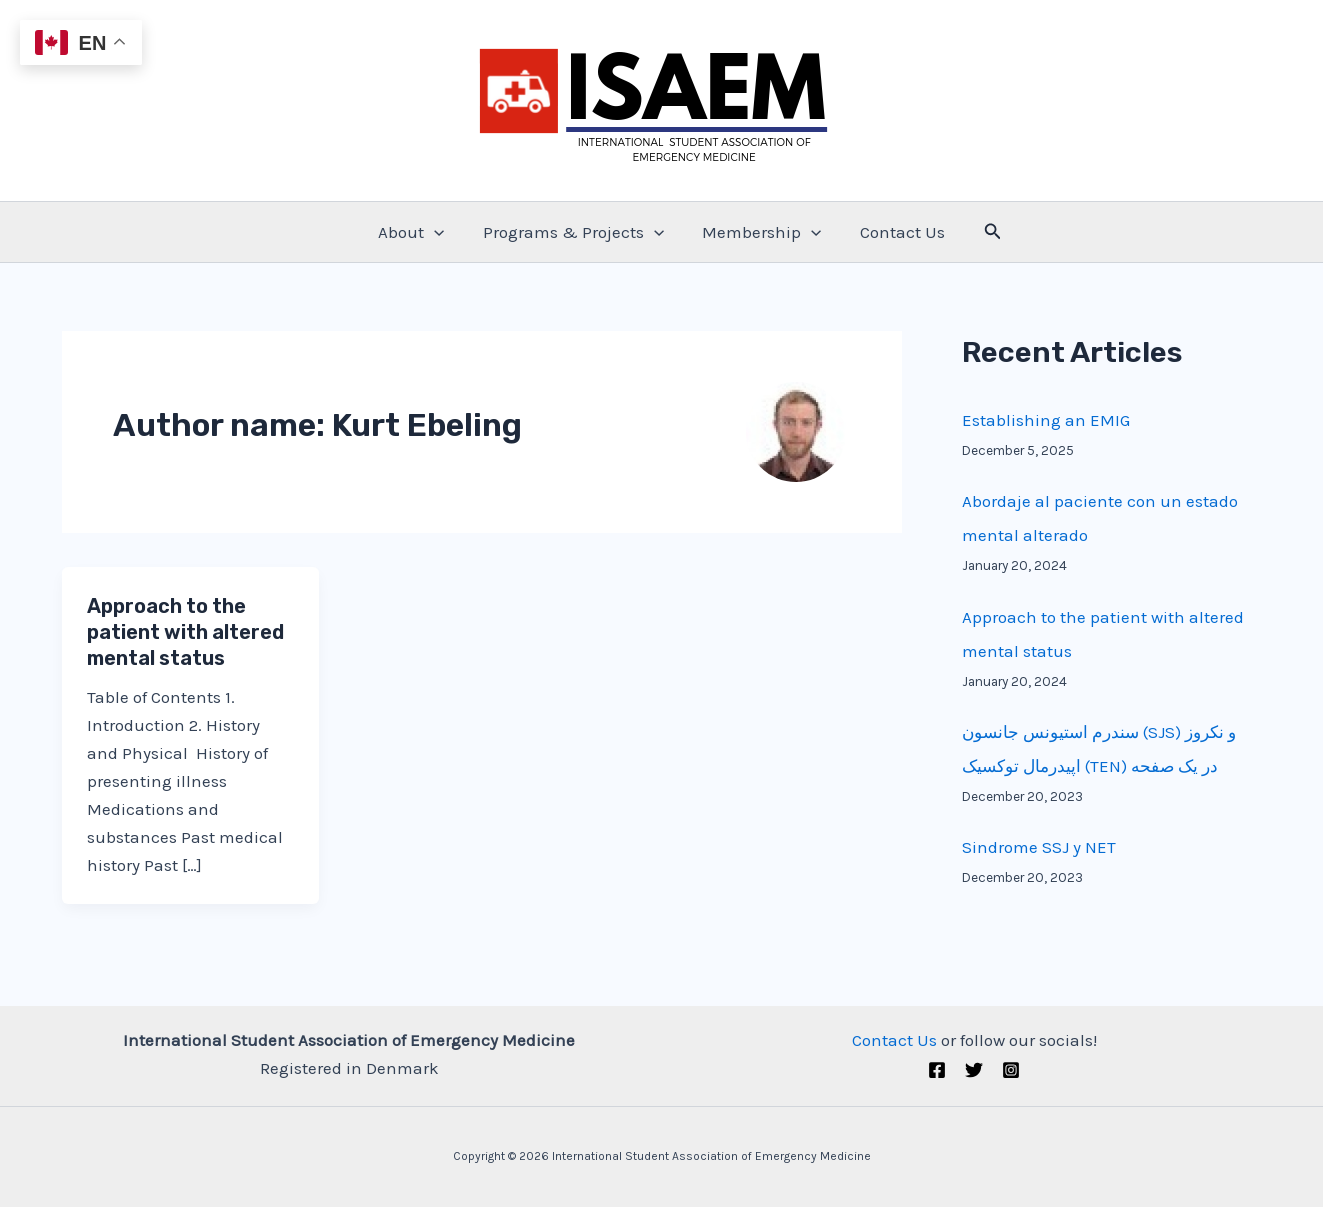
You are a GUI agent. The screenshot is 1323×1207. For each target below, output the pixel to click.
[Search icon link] (984, 232)
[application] (441, 232)
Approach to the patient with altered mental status (185, 632)
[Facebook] (937, 1070)
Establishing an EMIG (1046, 420)
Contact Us (895, 232)
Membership (759, 232)
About (418, 232)
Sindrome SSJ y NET (1039, 847)
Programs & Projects (575, 232)
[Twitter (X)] (974, 1070)
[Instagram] (1011, 1070)
